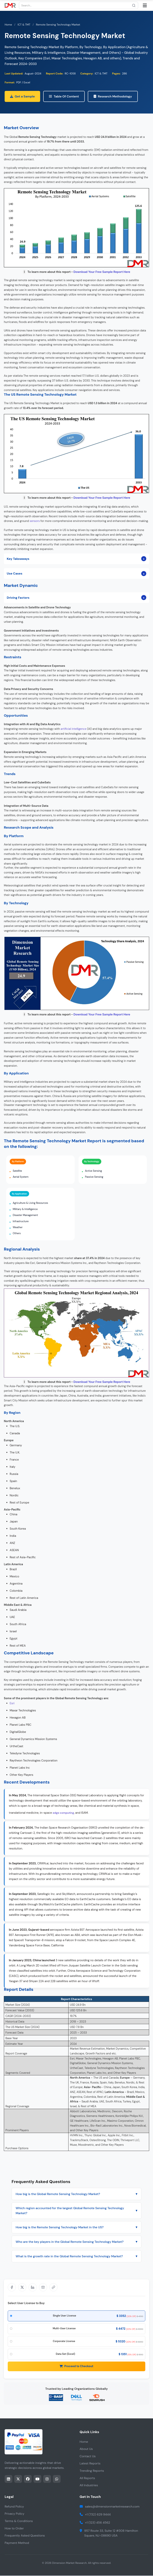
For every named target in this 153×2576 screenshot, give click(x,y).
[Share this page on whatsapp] (57, 2479)
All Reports (87, 2478)
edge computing (63, 1812)
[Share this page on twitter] (18, 2479)
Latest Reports (90, 2464)
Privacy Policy (14, 2514)
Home (8, 24)
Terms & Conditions (19, 2521)
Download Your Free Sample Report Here (102, 272)
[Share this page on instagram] (47, 2479)
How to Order (14, 2528)
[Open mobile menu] (144, 5)
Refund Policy (14, 2507)
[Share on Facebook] (12, 2287)
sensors (35, 521)
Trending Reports (92, 2471)
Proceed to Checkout (76, 2367)
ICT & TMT (24, 24)
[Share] (53, 2287)
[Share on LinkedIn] (33, 2287)
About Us (86, 2449)
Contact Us (88, 2457)
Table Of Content (64, 96)
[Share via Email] (43, 2287)
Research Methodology (113, 96)
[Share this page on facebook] (28, 2479)
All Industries (89, 2486)
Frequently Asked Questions (25, 2536)
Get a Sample (22, 96)
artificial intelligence (73, 729)
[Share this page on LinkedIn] (8, 2479)
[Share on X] (22, 2287)
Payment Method (17, 2543)
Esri (12, 1703)
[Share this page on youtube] (37, 2479)
